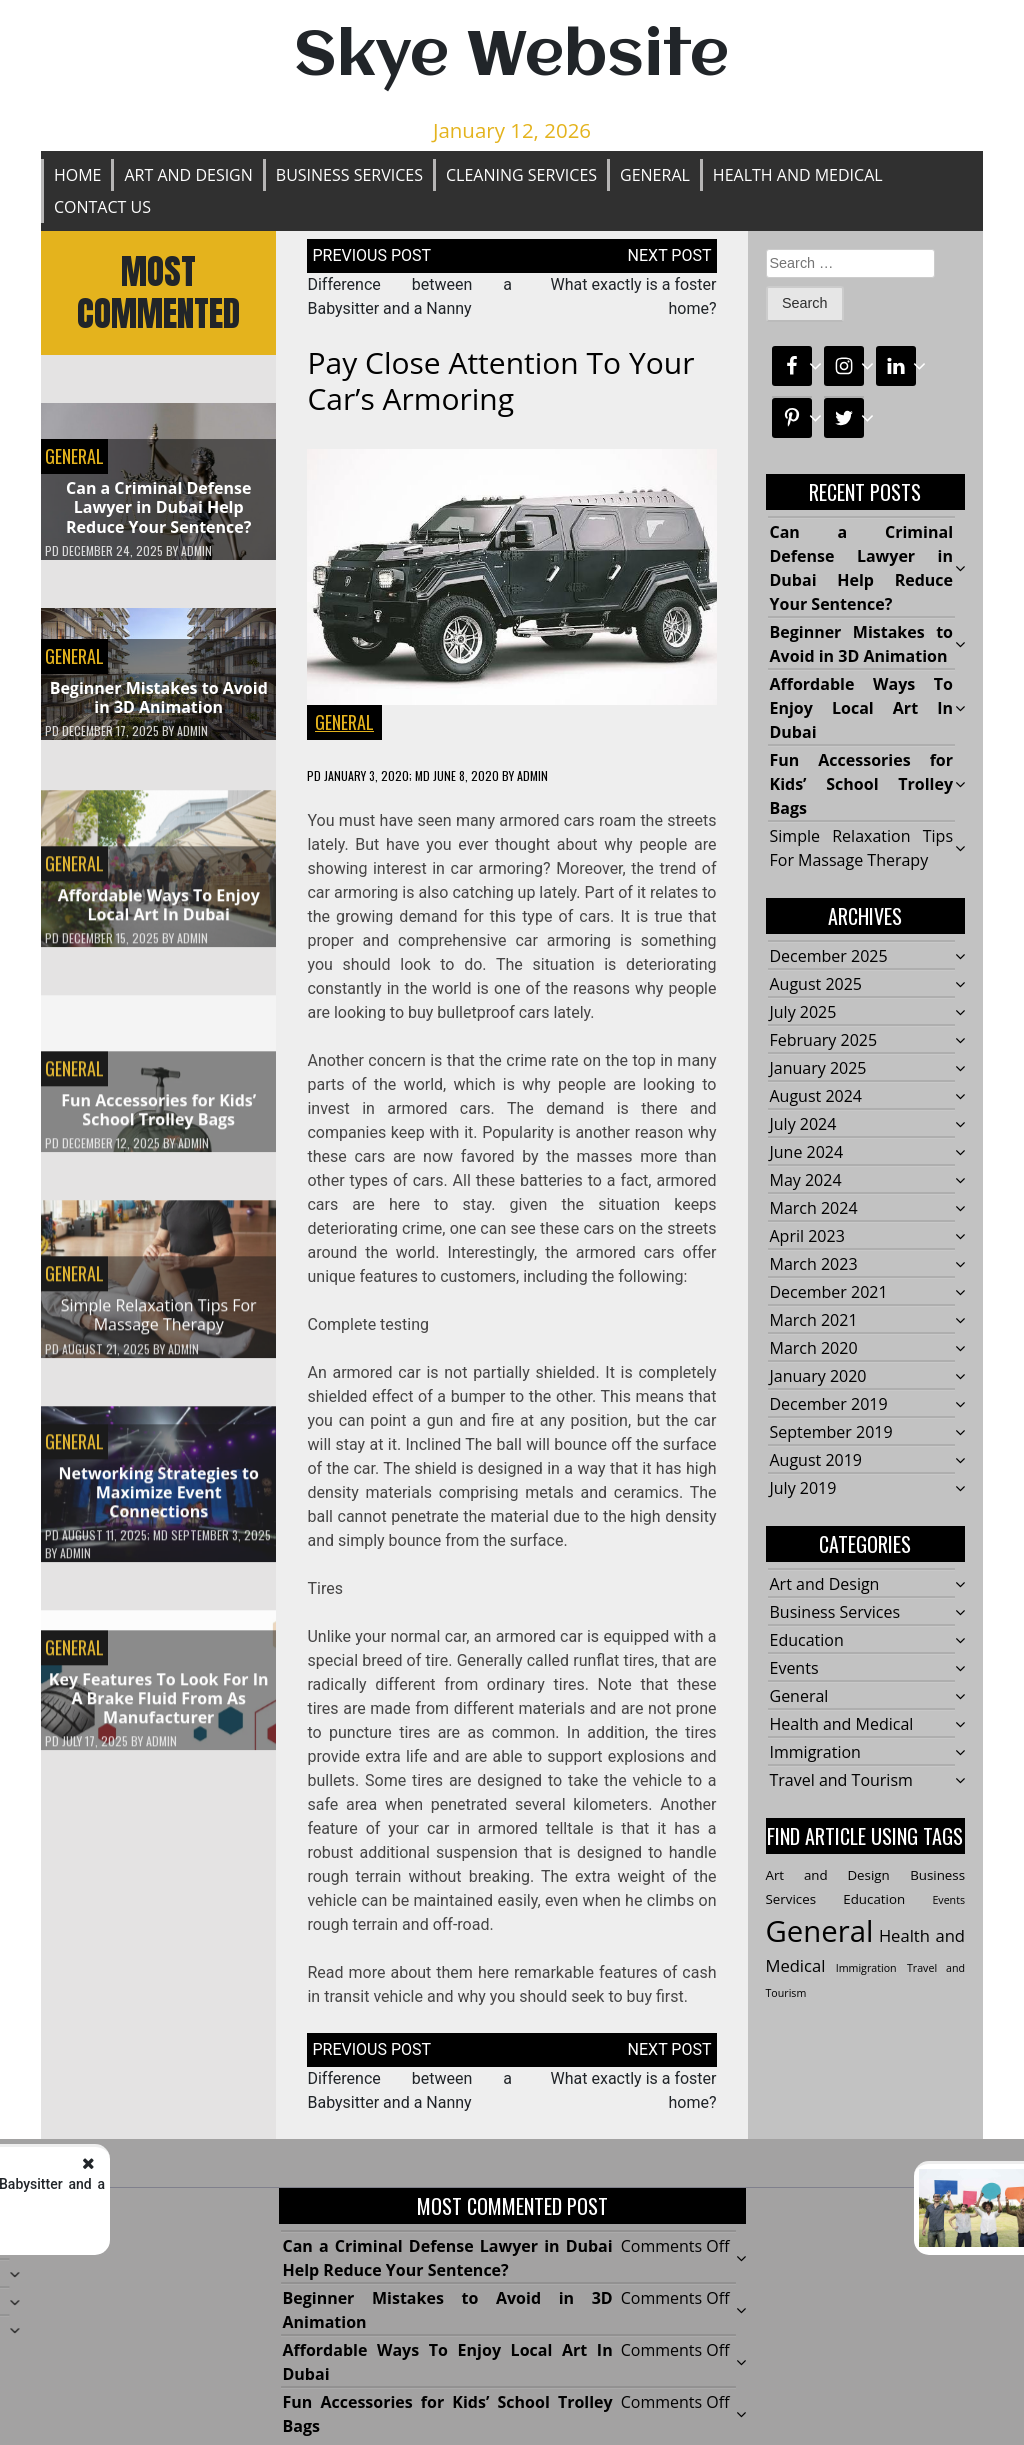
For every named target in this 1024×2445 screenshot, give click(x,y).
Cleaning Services (521, 175)
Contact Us (102, 207)
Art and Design (188, 175)
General (655, 175)
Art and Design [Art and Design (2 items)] (828, 1876)
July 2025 (803, 1013)
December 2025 (829, 957)
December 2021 (829, 1293)
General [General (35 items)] (820, 1932)
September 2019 (831, 1433)
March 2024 (814, 1209)
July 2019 (803, 1489)
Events (794, 1669)
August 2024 (816, 1097)
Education (807, 1641)
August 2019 (816, 1461)
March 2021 (814, 1321)
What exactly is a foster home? (896, 2201)
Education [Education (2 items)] (874, 1900)
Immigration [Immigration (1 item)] (866, 1969)
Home (78, 175)
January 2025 (818, 1069)
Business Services (349, 175)
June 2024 (807, 1153)
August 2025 (816, 985)
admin (196, 551)
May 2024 (806, 1181)
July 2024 (803, 1125)
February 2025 (824, 1041)
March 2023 (814, 1265)
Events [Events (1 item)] (948, 1901)
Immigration (815, 1753)
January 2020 (818, 1377)
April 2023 (807, 1237)
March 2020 (814, 1349)
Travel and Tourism (841, 1781)
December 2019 (829, 1405)
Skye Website (511, 57)
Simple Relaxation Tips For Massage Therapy (159, 1323)
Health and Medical (798, 175)
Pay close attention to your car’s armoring (500, 380)
